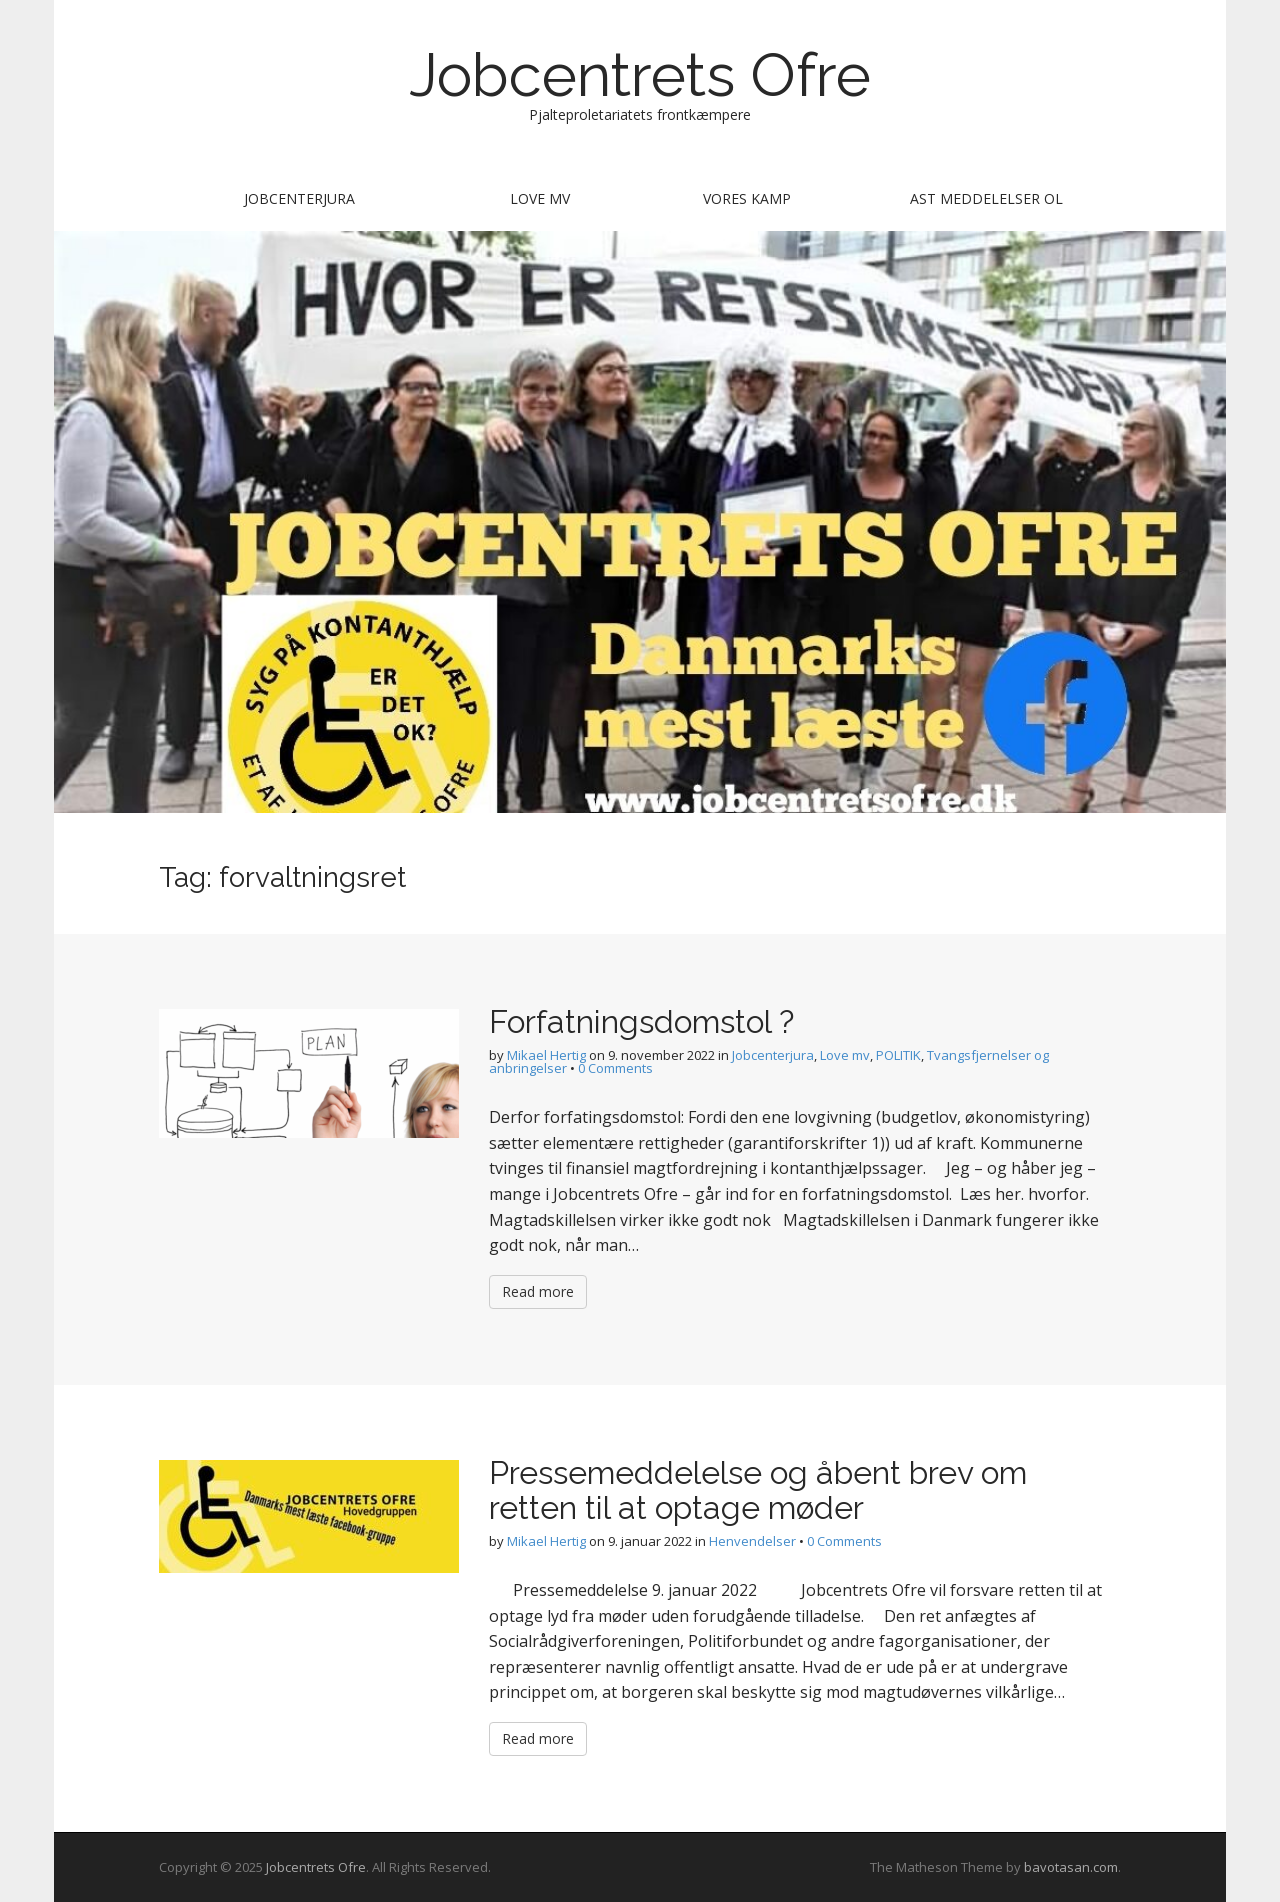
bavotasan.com (1071, 1867)
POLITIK (898, 1055)
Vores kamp (747, 198)
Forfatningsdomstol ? (641, 1021)
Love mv (540, 198)
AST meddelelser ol (986, 198)
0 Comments (615, 1068)
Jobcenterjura (299, 198)
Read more (538, 1291)
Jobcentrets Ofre (640, 75)
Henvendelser (752, 1541)
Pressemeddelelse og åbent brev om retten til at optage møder (758, 1490)
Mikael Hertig (546, 1055)
